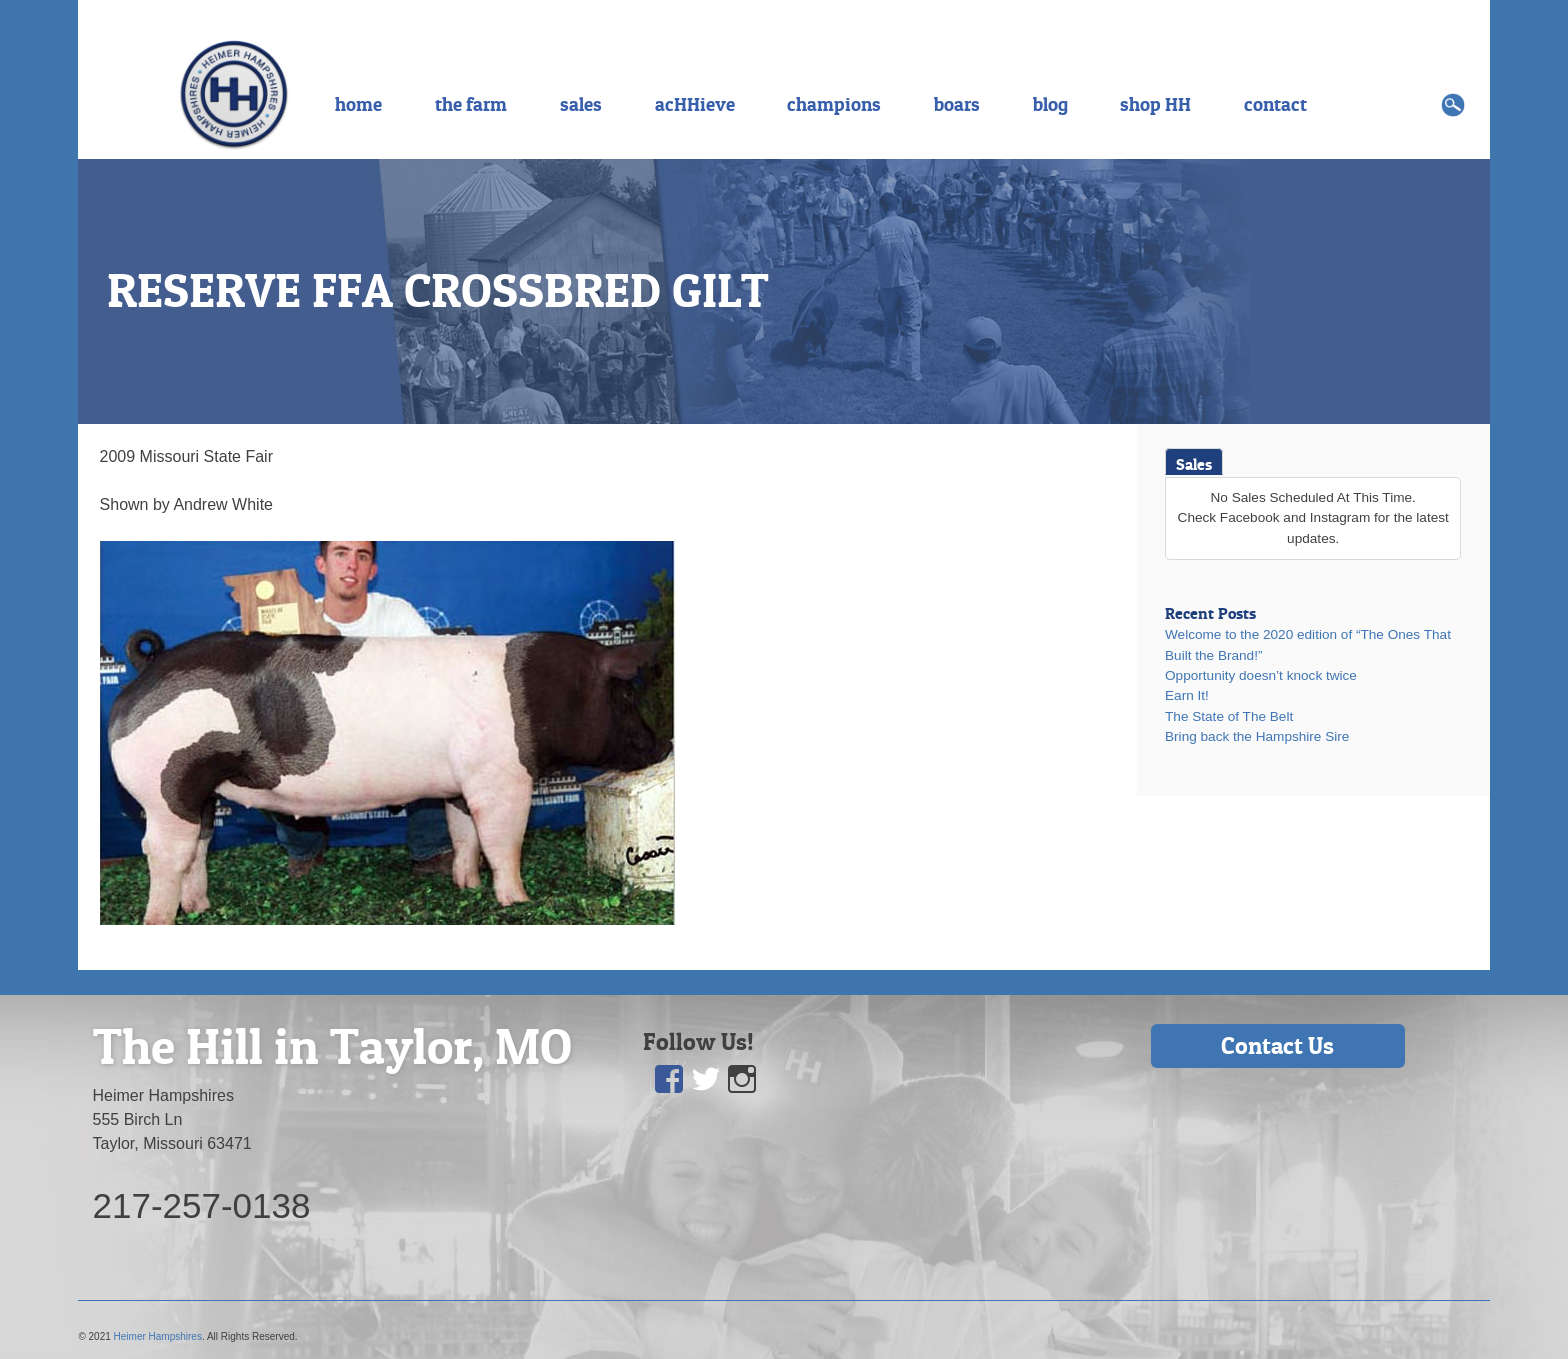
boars (957, 104)
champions (834, 104)
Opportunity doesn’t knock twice (1261, 675)
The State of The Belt (1229, 716)
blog (1050, 104)
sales (581, 104)
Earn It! (1187, 695)
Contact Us (1277, 1045)
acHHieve (695, 104)
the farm (471, 104)
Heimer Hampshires (158, 1336)
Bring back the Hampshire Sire (1257, 736)
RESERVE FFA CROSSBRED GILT (438, 290)
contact (1275, 104)
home (358, 104)
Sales (1194, 464)
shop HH (1155, 104)
